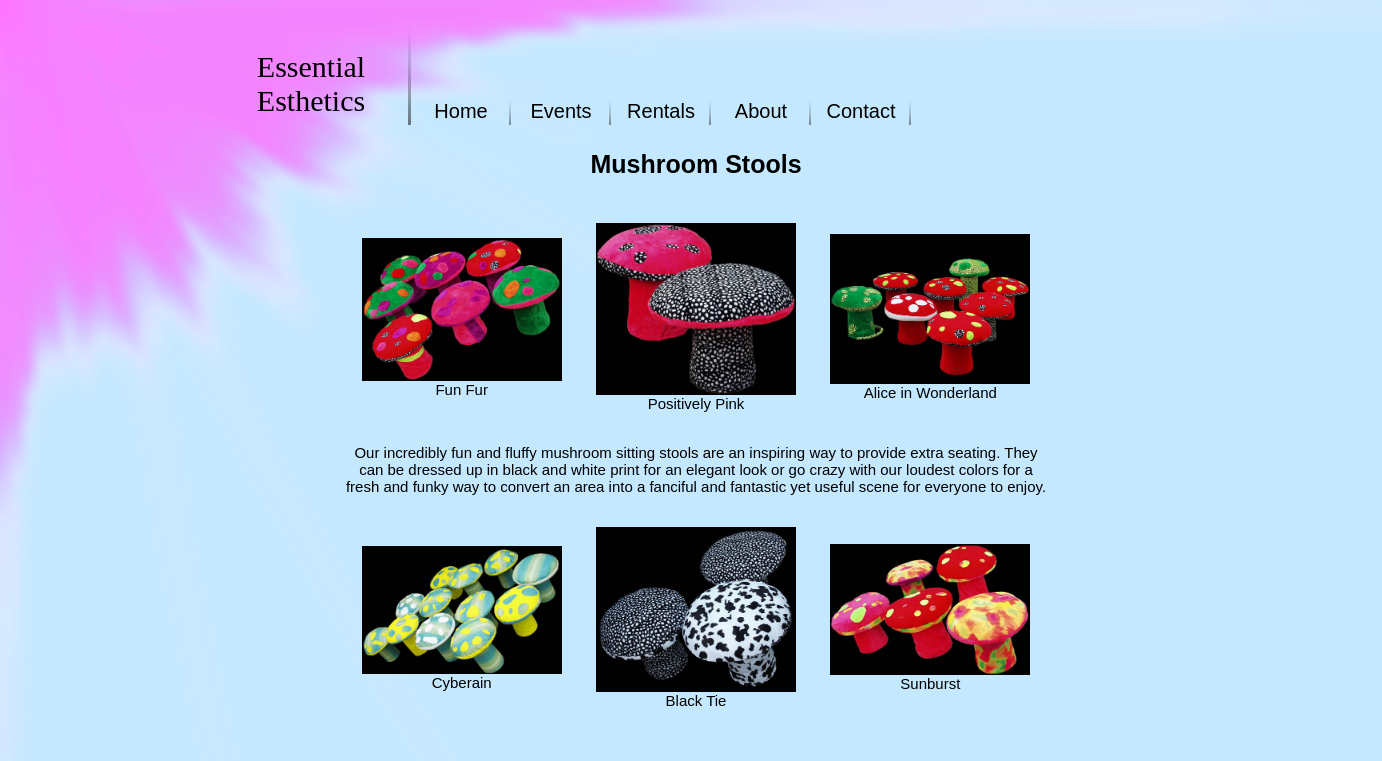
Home (460, 111)
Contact (861, 111)
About (761, 111)
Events (560, 111)
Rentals (661, 111)
